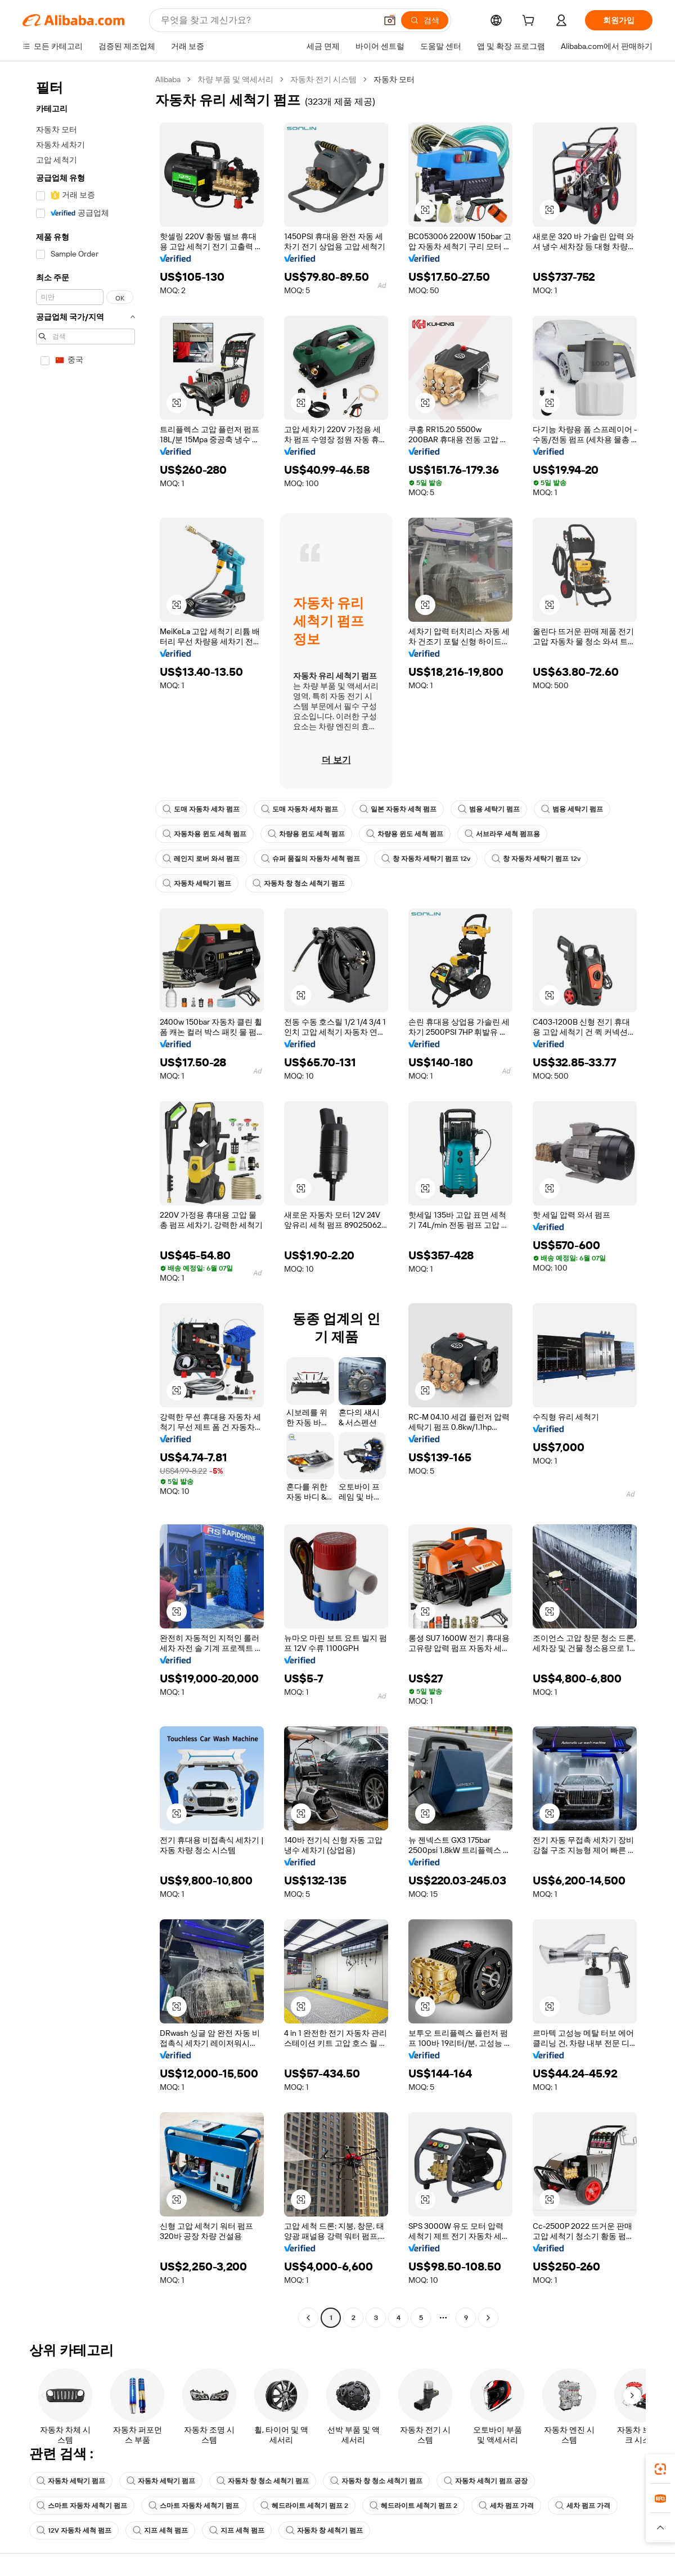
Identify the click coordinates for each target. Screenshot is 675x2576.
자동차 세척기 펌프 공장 (486, 2480)
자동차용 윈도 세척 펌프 (204, 833)
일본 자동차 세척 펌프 (397, 809)
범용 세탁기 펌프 (489, 809)
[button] (390, 20)
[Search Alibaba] (267, 20)
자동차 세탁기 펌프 (197, 883)
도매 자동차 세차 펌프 (201, 809)
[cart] (530, 21)
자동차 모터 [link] (394, 79)
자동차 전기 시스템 (323, 79)
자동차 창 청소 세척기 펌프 (299, 883)
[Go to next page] (488, 2318)
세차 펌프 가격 (506, 2505)
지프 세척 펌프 (160, 2530)
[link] (660, 2469)
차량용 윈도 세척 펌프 (306, 833)
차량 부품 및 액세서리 (235, 79)
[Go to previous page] (308, 2318)
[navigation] (85, 1200)
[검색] (424, 20)
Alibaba (168, 79)
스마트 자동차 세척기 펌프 (82, 2505)
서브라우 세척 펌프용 (502, 833)
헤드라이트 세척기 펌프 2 (304, 2505)
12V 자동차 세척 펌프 (74, 2530)
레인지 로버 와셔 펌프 (201, 858)
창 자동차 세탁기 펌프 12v (425, 858)
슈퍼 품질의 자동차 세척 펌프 (310, 858)
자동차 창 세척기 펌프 (324, 2530)
